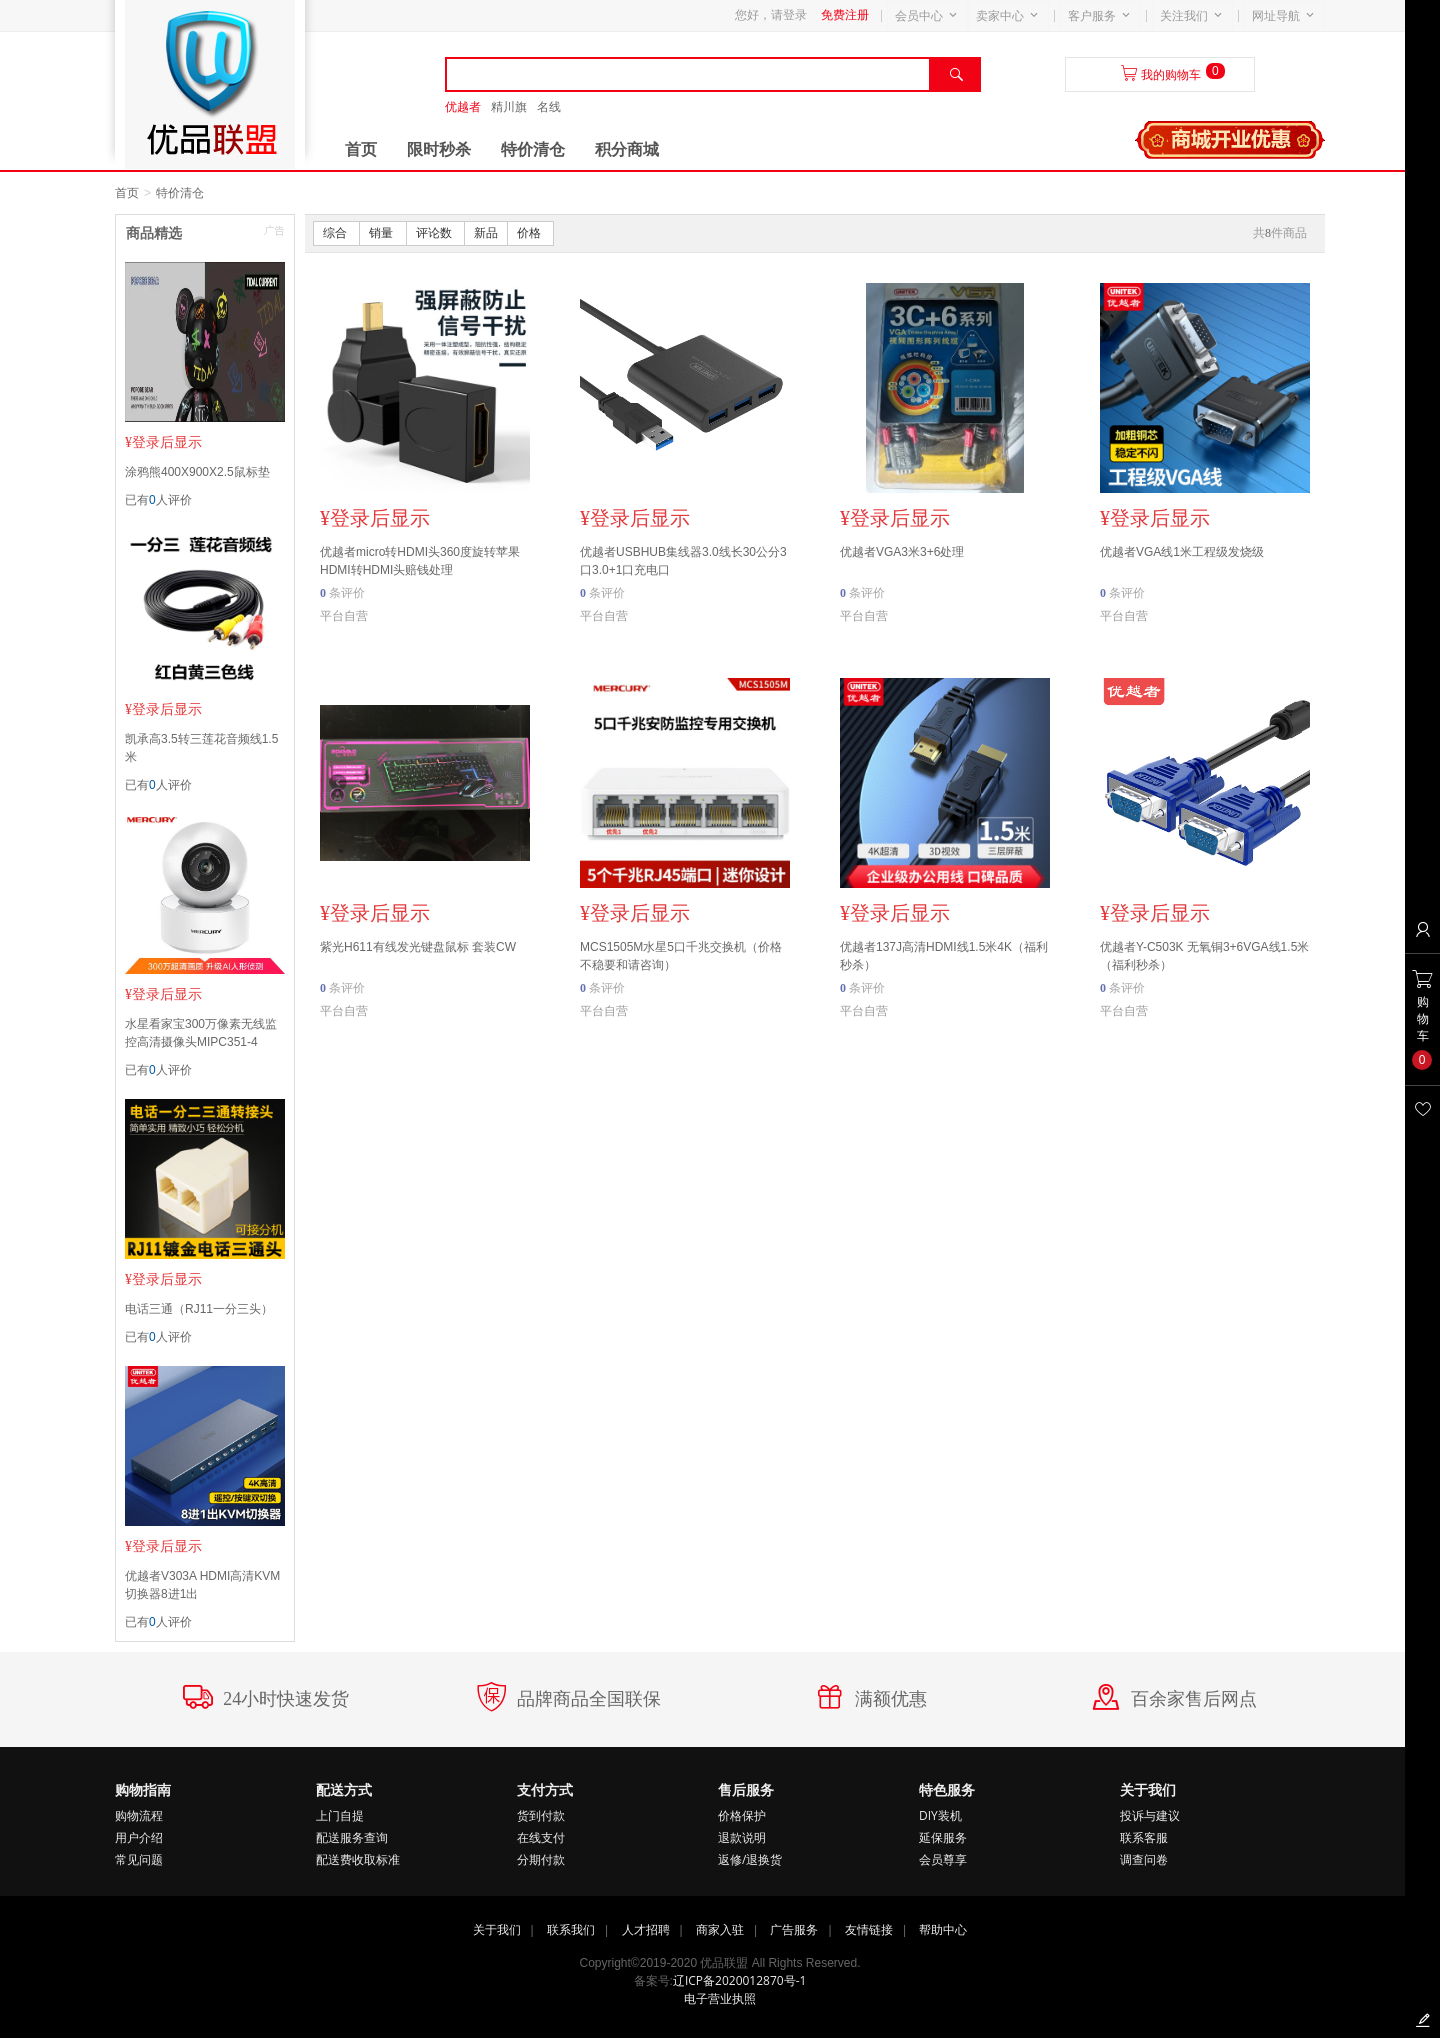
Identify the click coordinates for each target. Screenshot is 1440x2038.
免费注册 (845, 15)
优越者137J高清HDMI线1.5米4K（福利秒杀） (944, 956)
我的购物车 (1171, 75)
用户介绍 (139, 1837)
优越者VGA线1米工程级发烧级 (1182, 552)
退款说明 (742, 1837)
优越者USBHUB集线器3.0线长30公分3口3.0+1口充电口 (683, 561)
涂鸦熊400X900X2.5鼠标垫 (197, 472)
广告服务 (794, 1929)
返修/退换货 (750, 1859)
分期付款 (541, 1859)
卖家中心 (1000, 16)
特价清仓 (533, 149)
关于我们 (497, 1929)
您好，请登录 (771, 15)
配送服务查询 (352, 1837)
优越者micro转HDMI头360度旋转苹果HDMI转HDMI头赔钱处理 (420, 561)
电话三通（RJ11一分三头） (199, 1309)
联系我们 (571, 1929)
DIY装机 (940, 1815)
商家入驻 (720, 1929)
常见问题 (139, 1859)
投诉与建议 (1150, 1815)
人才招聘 (646, 1929)
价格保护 (742, 1815)
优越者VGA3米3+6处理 (902, 552)
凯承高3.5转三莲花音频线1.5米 (201, 748)
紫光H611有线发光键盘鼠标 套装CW (418, 947)
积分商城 (627, 149)
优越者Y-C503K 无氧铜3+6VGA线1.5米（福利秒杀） (1204, 956)
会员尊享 (943, 1859)
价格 (530, 233)
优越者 (463, 107)
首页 (361, 149)
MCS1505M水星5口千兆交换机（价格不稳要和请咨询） (681, 956)
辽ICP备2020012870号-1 (739, 1980)
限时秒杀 (439, 149)
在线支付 (541, 1837)
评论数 (435, 233)
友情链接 (869, 1929)
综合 (336, 233)
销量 (382, 233)
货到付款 (541, 1815)
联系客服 (1144, 1837)
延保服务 (943, 1837)
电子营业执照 (720, 1998)
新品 (486, 233)
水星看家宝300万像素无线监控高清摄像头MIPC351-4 (201, 1033)
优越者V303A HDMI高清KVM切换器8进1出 (202, 1585)
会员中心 (919, 16)
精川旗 (509, 107)
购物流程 (139, 1815)
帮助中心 (943, 1929)
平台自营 (344, 616)
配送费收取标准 (358, 1859)
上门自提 (340, 1815)
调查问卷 (1144, 1859)
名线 (549, 107)
